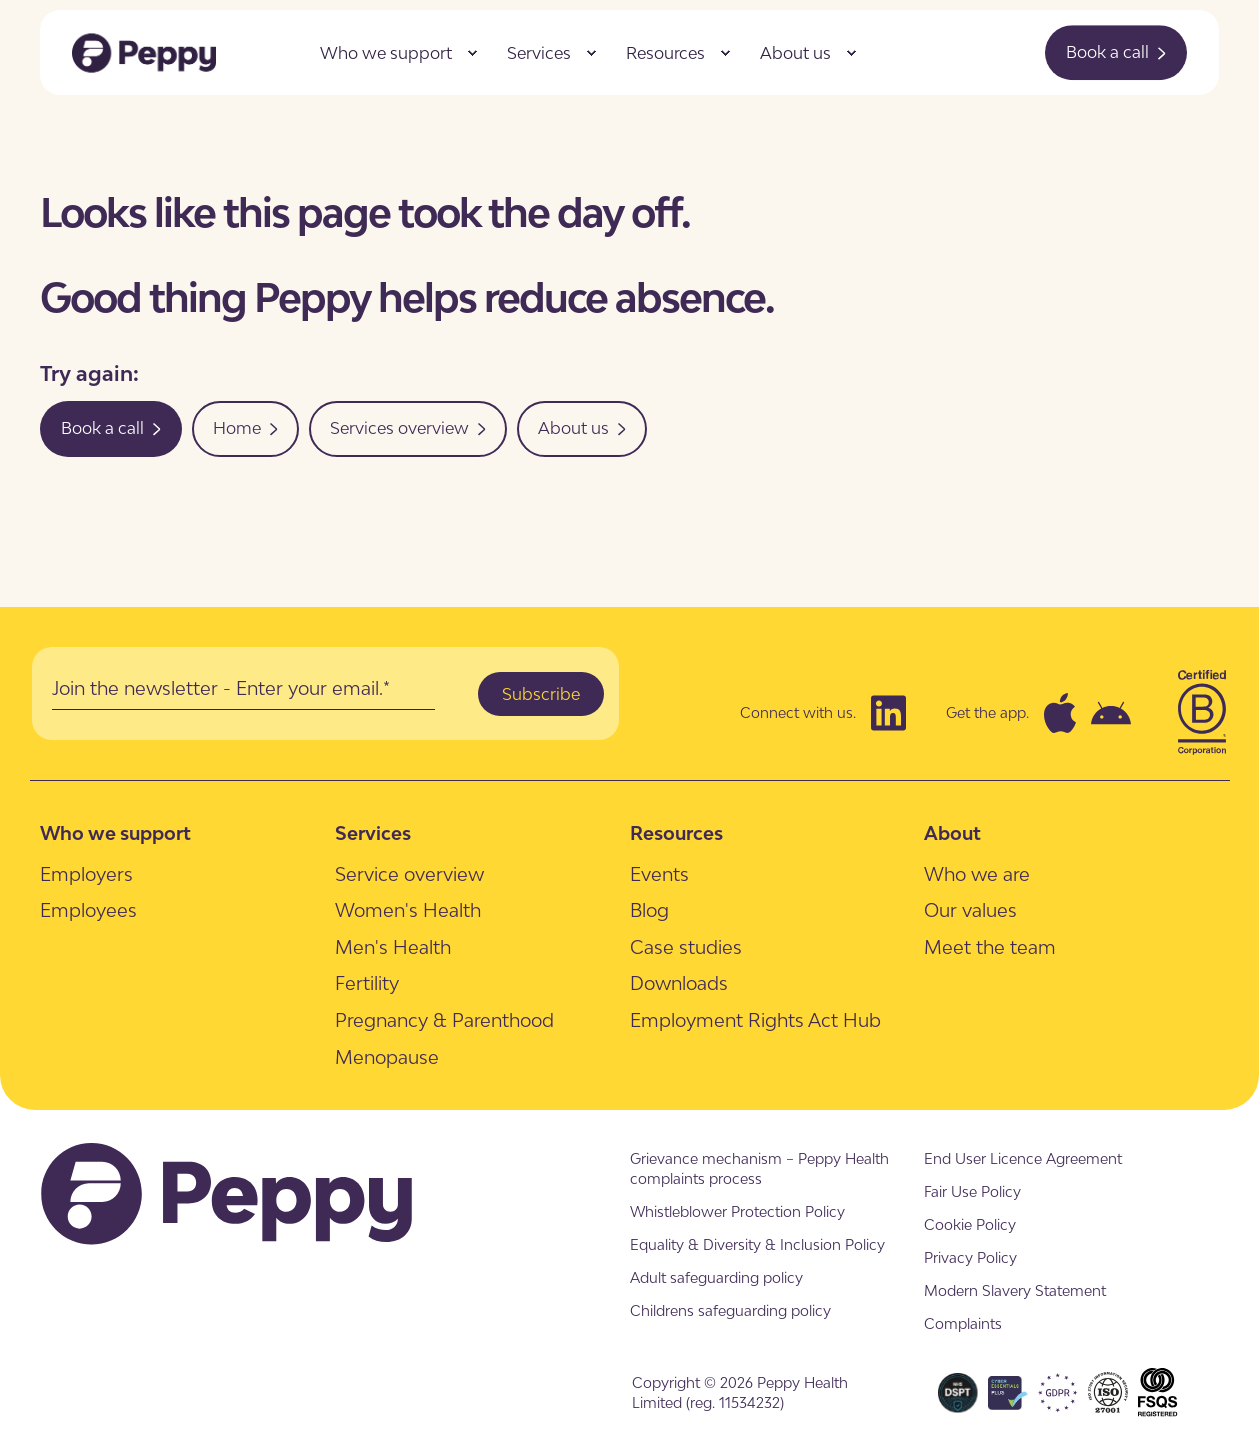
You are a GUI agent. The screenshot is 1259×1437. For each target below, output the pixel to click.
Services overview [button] (408, 428)
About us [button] (582, 428)
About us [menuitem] (795, 53)
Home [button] (245, 428)
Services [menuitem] (539, 53)
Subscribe (541, 694)
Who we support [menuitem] (386, 53)
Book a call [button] (1116, 52)
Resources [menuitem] (665, 53)
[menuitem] (472, 53)
